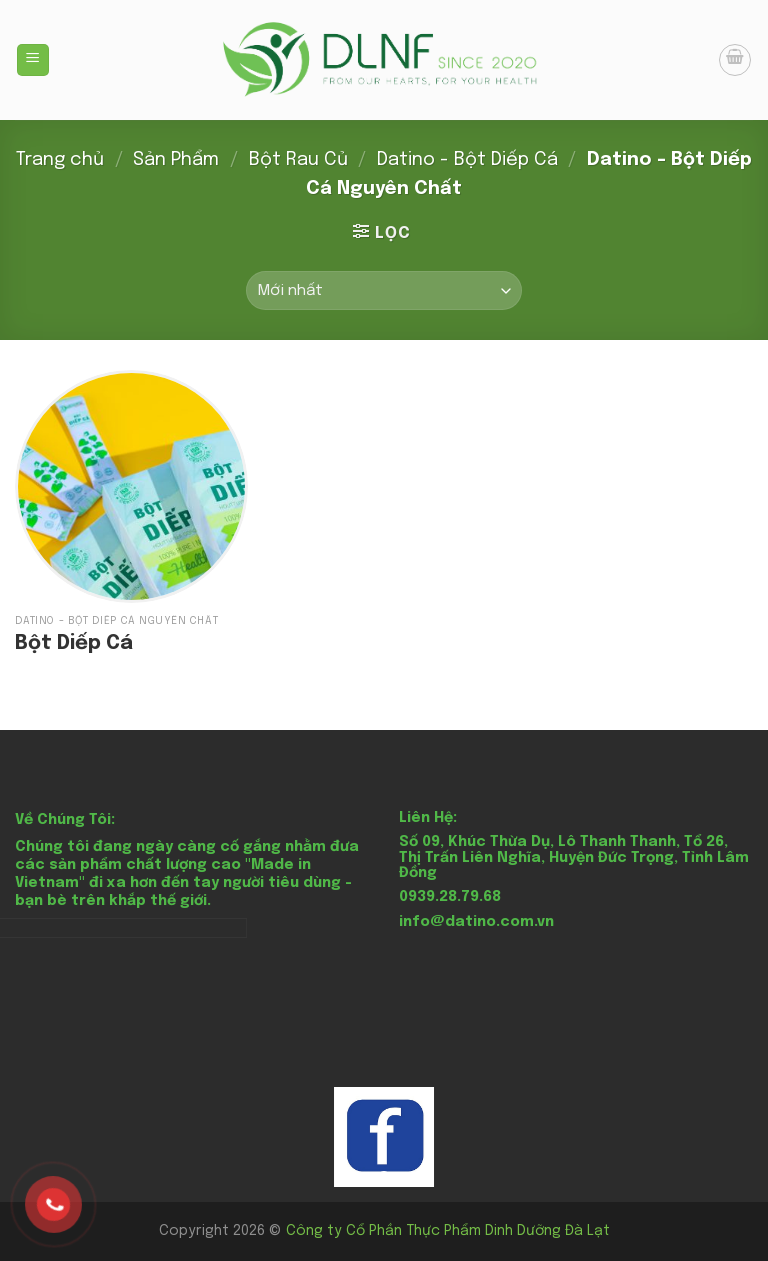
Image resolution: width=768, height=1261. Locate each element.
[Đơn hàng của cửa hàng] (384, 290)
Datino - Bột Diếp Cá (467, 159)
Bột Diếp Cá (74, 643)
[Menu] (33, 60)
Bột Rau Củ (298, 159)
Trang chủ (60, 159)
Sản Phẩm (176, 159)
